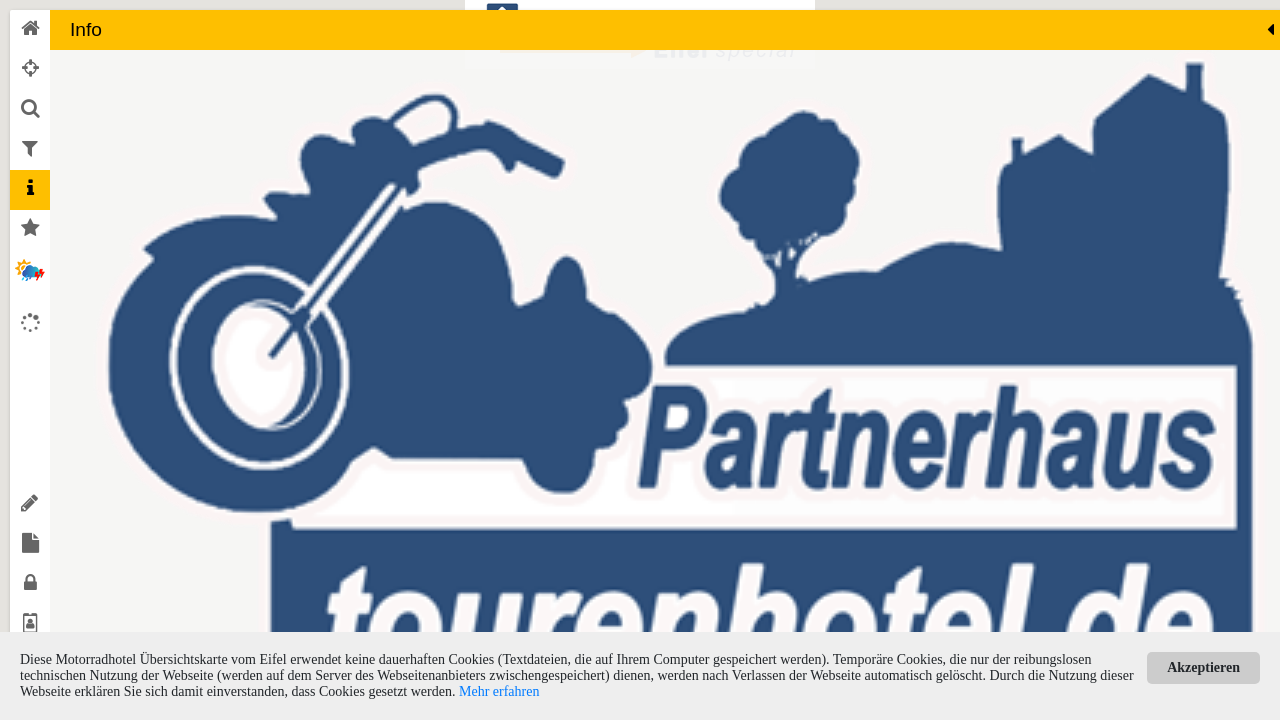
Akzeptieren (1203, 667)
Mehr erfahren (499, 691)
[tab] (30, 30)
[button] (439, 366)
